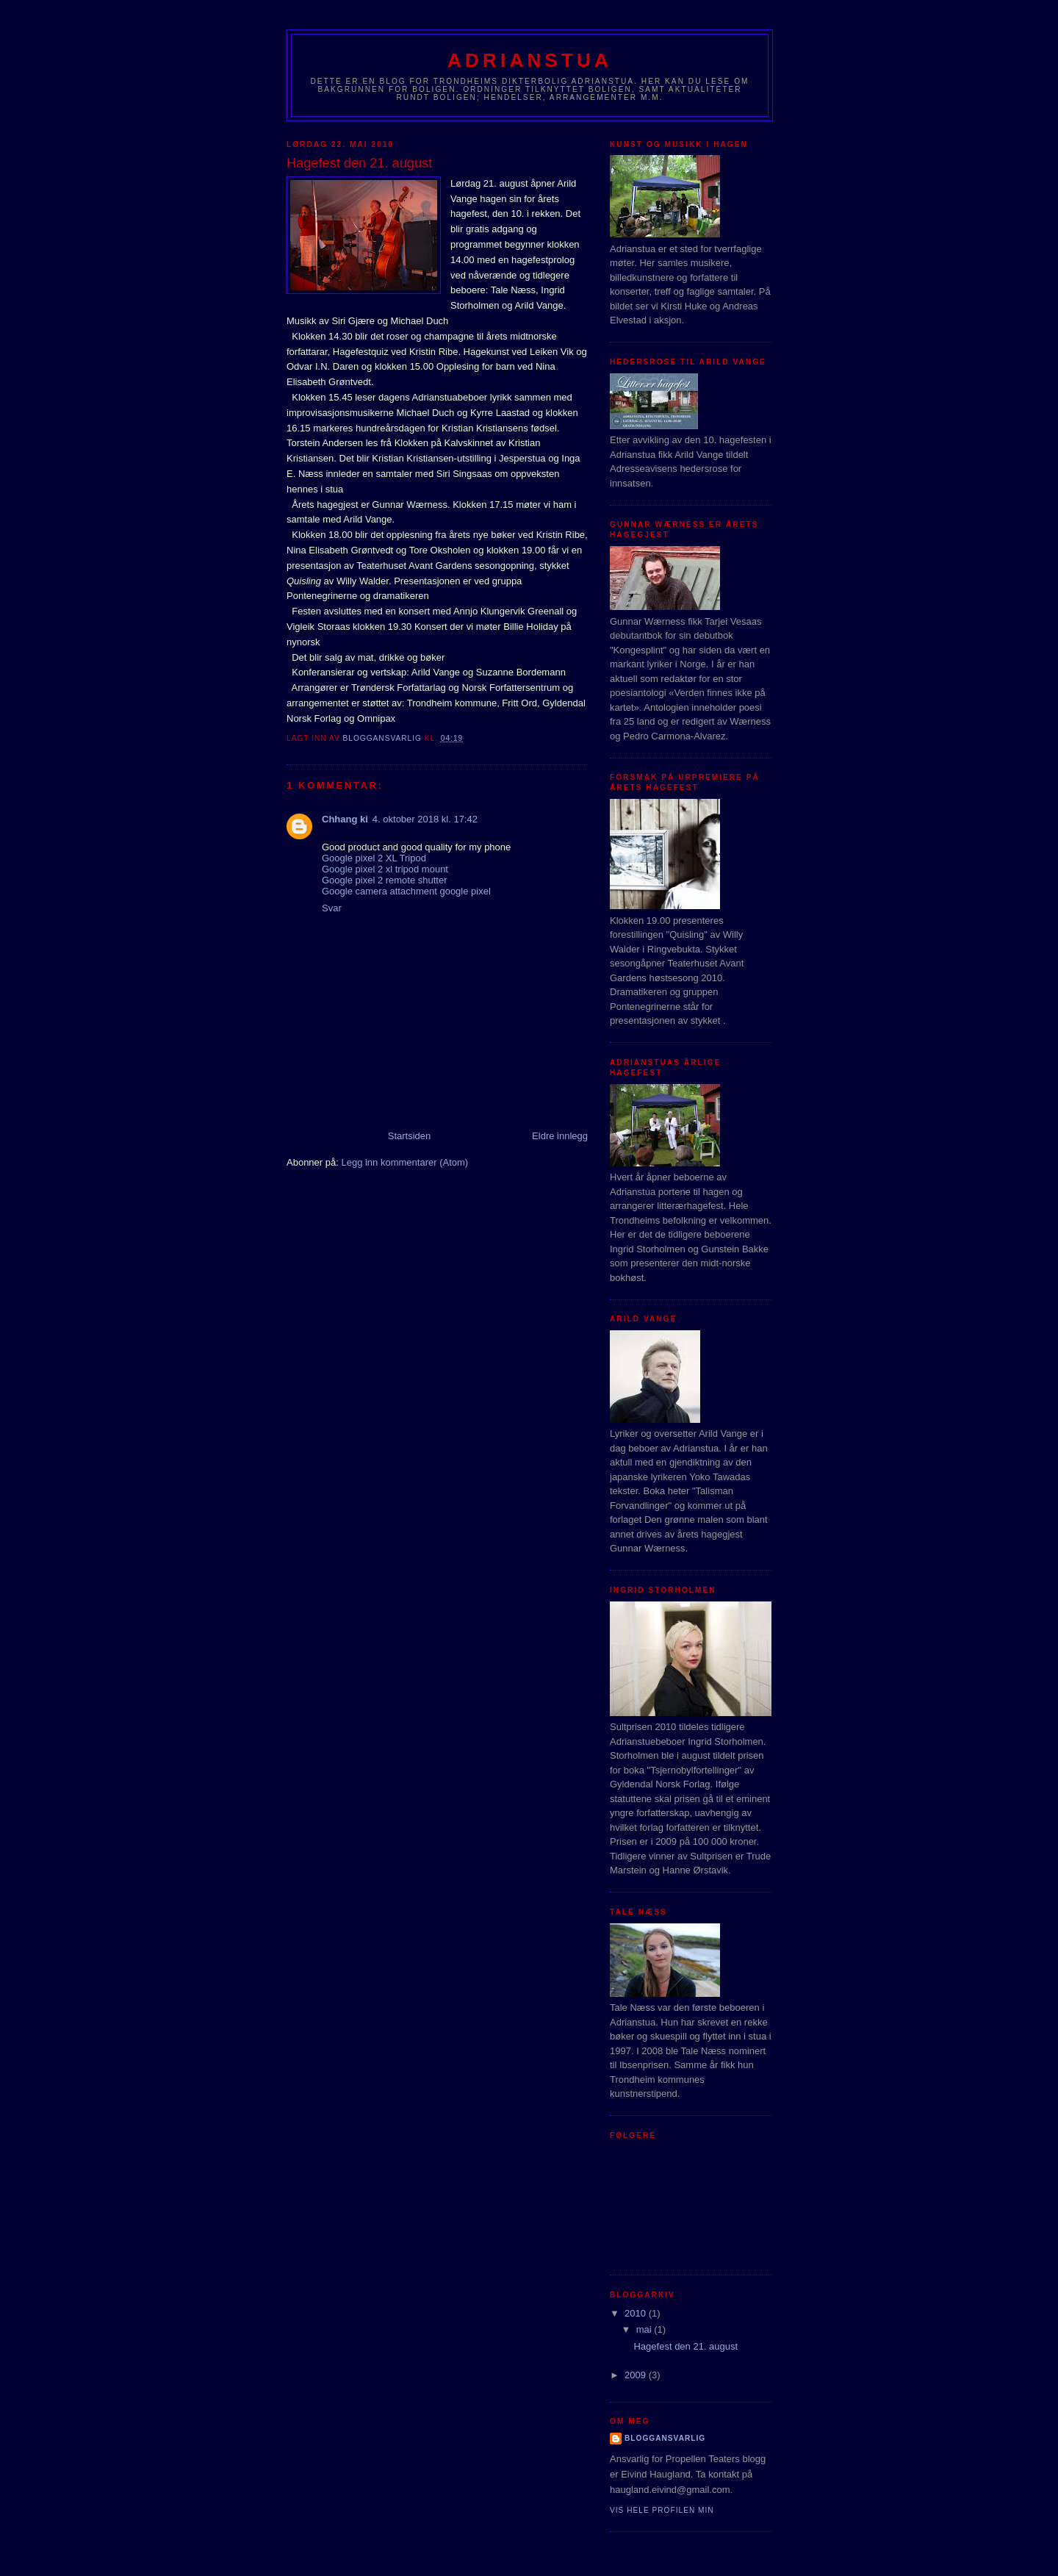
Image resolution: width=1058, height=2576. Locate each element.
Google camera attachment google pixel (406, 891)
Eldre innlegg (560, 1135)
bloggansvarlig (665, 2438)
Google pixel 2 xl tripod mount (385, 869)
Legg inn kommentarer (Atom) (404, 1162)
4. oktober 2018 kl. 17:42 (425, 819)
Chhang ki (345, 819)
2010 (637, 2313)
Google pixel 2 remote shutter (384, 880)
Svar (332, 908)
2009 (637, 2375)
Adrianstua (529, 60)
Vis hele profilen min (662, 2510)
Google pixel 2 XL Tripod (374, 858)
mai (645, 2329)
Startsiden (409, 1135)
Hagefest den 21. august (685, 2346)
